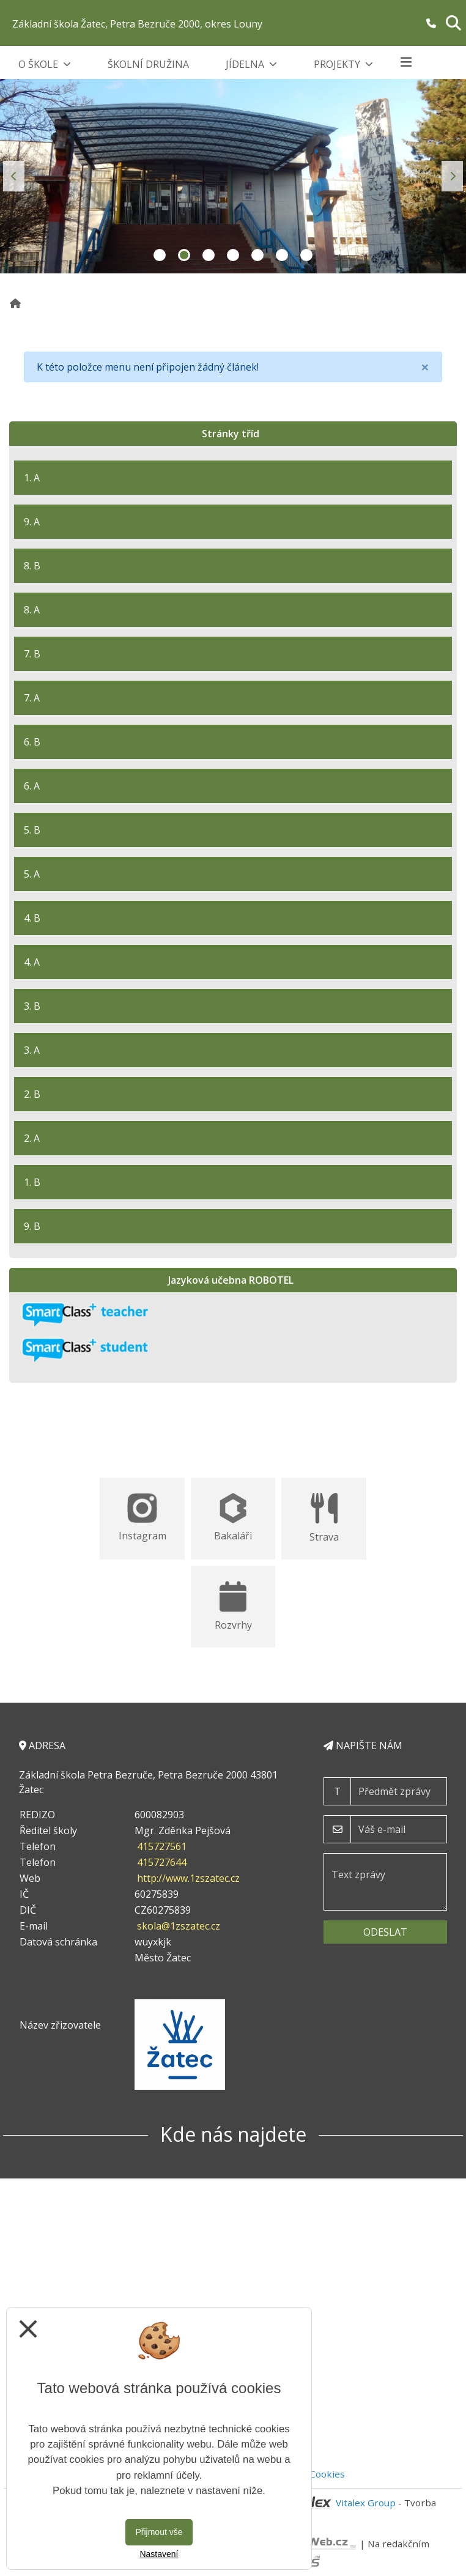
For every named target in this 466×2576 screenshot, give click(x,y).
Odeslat (385, 1932)
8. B (32, 565)
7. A (32, 698)
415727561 (162, 1846)
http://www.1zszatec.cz (188, 1878)
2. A (32, 1138)
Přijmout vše (158, 2532)
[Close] (425, 367)
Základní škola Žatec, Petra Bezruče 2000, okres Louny (137, 24)
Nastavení (158, 2554)
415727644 (162, 1862)
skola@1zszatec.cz (178, 1926)
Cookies (327, 2474)
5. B (32, 830)
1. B (32, 1182)
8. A (32, 609)
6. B (32, 742)
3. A (32, 1050)
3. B (32, 1006)
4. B (32, 918)
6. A (32, 786)
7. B (32, 654)
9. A (32, 521)
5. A (32, 874)
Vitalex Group (366, 2502)
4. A (32, 962)
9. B (32, 1226)
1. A (32, 477)
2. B (32, 1094)
